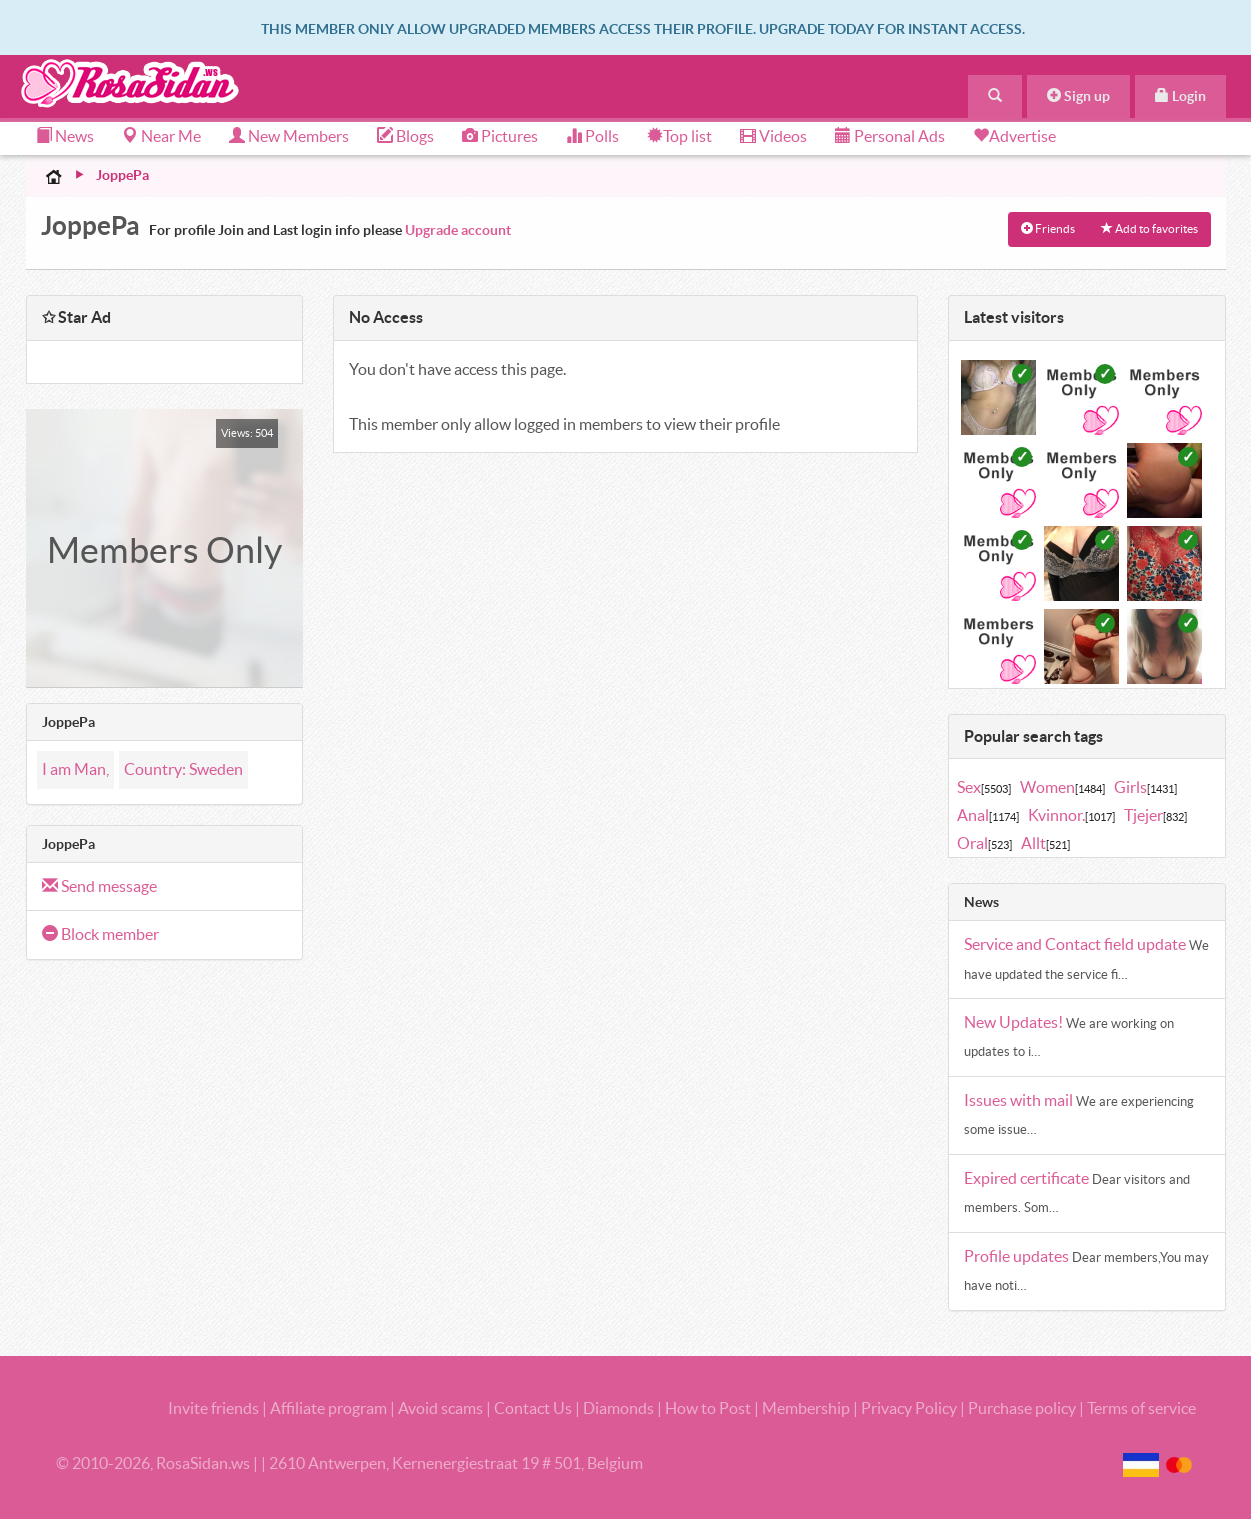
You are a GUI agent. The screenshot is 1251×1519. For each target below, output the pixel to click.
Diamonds (618, 1408)
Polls (592, 136)
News (65, 136)
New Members (289, 136)
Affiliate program (328, 1408)
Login (1180, 96)
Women (1062, 787)
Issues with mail (1020, 1100)
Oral (984, 843)
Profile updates (1018, 1256)
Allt (1045, 843)
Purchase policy (1022, 1408)
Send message (99, 886)
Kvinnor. (1071, 815)
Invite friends (213, 1408)
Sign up (1078, 96)
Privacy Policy (910, 1408)
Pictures (500, 136)
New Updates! (1015, 1022)
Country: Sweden (183, 769)
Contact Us (533, 1408)
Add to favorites (1149, 228)
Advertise (1022, 136)
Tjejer (1155, 815)
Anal (988, 815)
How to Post (708, 1408)
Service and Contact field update (1076, 944)
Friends (1048, 228)
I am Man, (75, 769)
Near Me (161, 136)
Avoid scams (440, 1408)
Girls (1145, 787)
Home (54, 176)
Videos (773, 136)
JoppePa (122, 175)
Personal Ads (890, 136)
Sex (984, 787)
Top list (679, 136)
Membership (806, 1408)
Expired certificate (1028, 1178)
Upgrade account (458, 230)
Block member (100, 934)
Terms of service (1141, 1408)
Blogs (405, 136)
